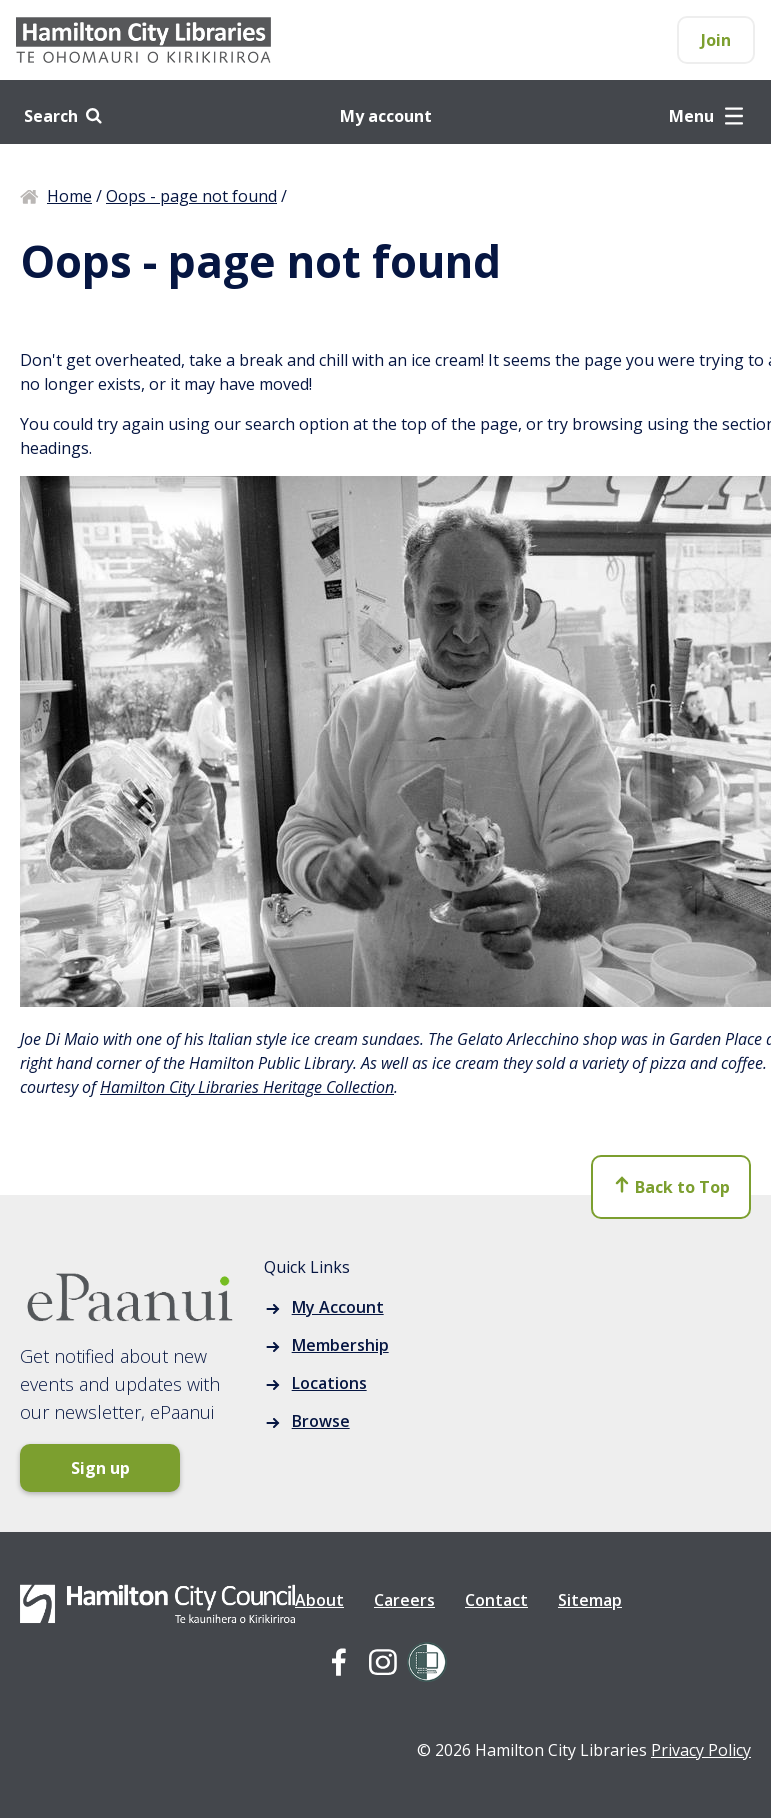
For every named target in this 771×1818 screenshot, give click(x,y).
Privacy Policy (701, 1750)
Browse (321, 1421)
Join (716, 40)
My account (386, 116)
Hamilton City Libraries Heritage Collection (247, 1087)
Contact (496, 1600)
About (319, 1600)
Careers (404, 1600)
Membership (340, 1345)
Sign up (100, 1468)
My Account (338, 1307)
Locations (329, 1383)
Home (69, 196)
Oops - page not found (191, 196)
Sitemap (590, 1600)
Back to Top (671, 1187)
